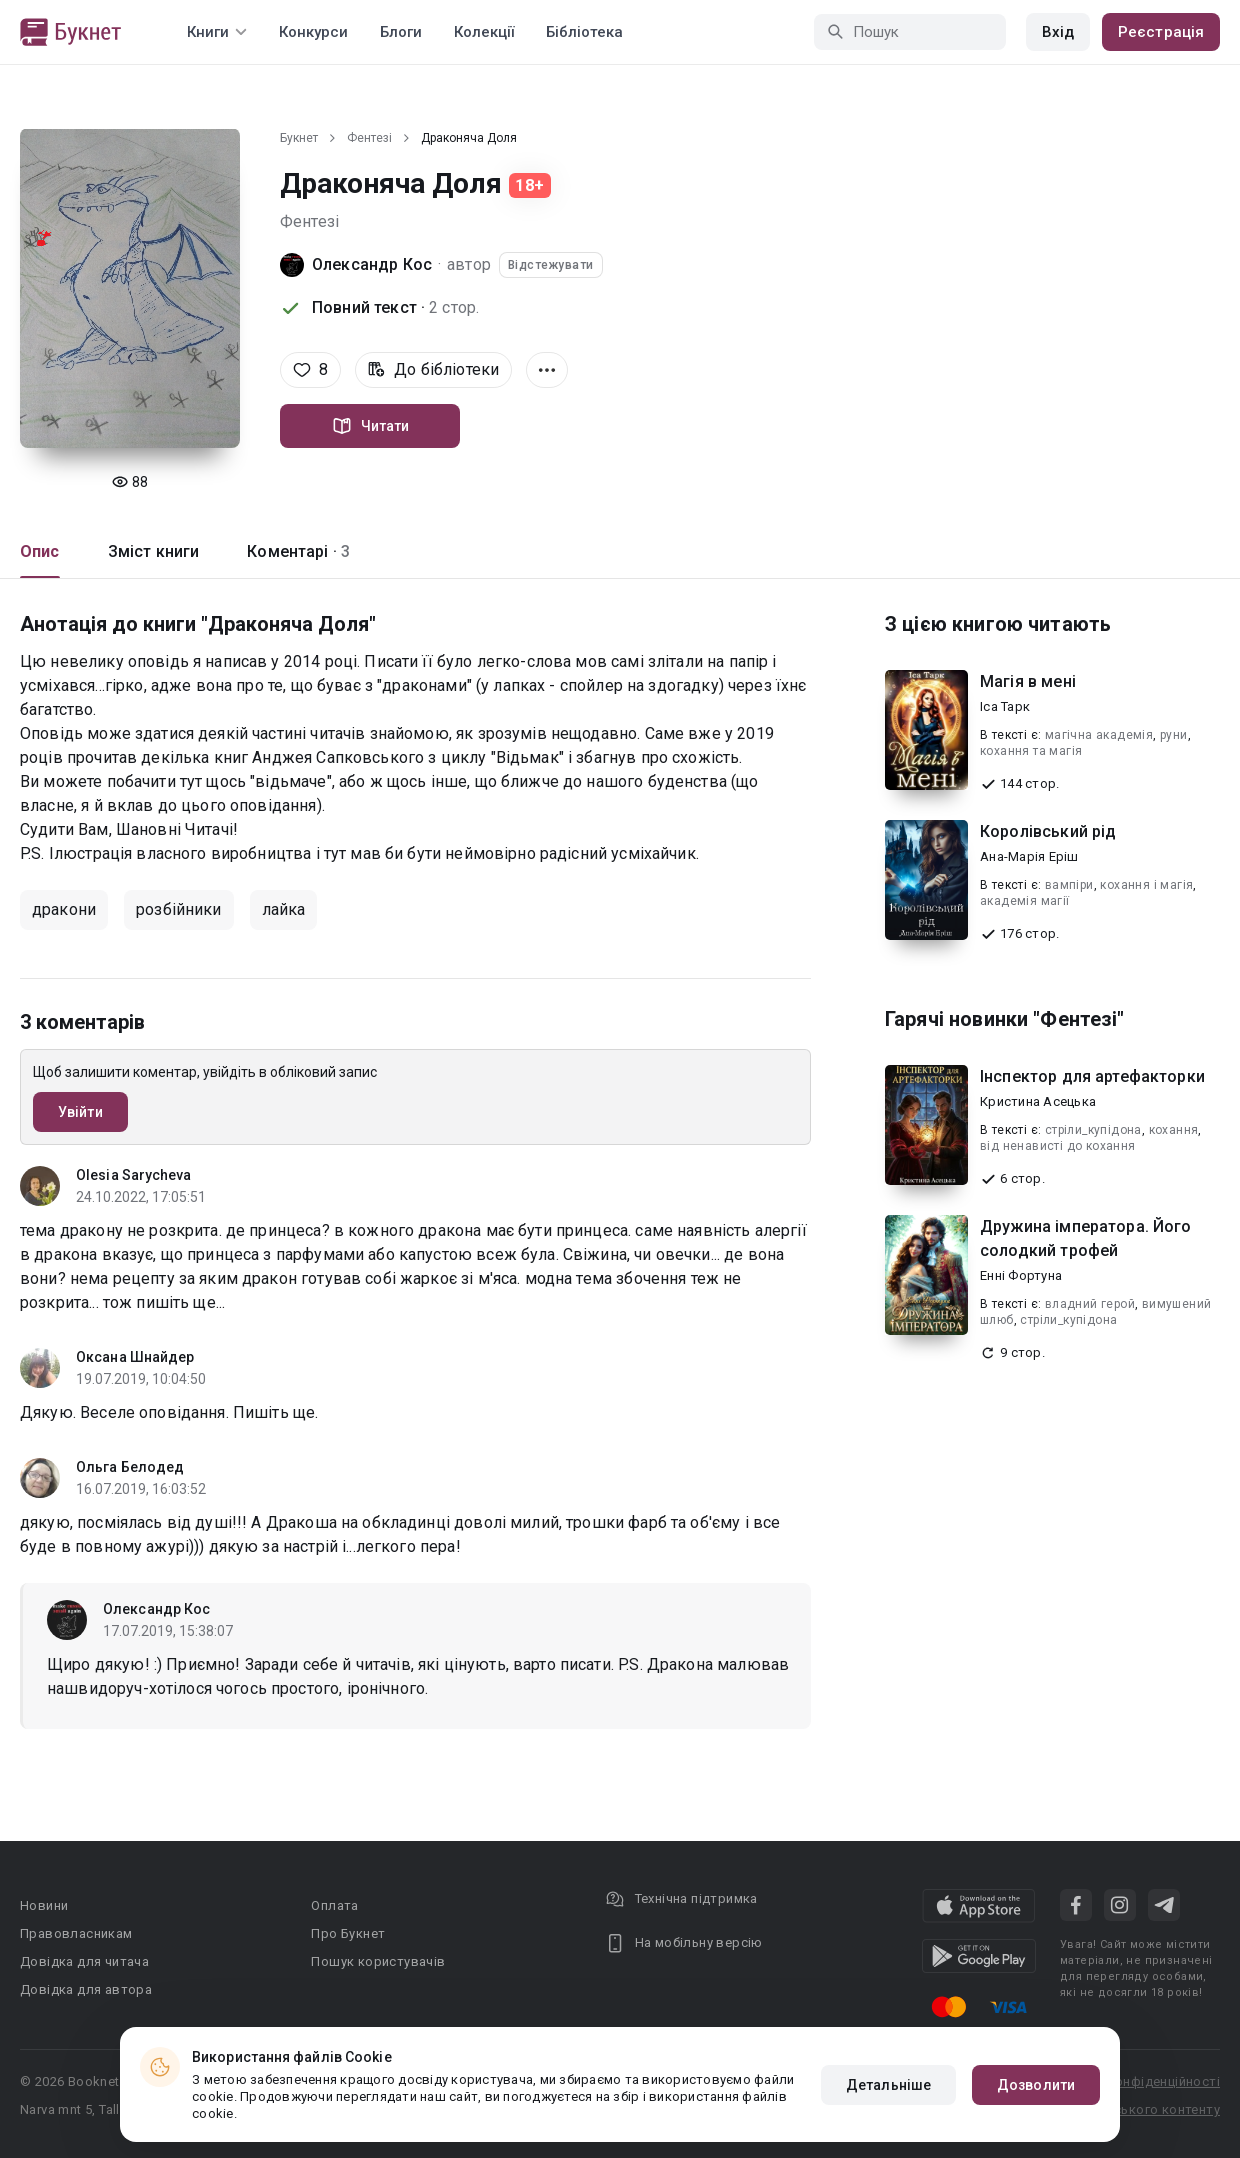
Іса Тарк (1005, 706)
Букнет (299, 138)
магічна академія (1099, 735)
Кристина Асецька (1038, 1101)
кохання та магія (1031, 751)
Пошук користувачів (378, 1961)
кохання (1174, 1130)
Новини (44, 1905)
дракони (64, 909)
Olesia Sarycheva (134, 1175)
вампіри (1069, 885)
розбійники (179, 909)
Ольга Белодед (130, 1467)
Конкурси (313, 32)
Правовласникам (76, 1933)
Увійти (80, 1112)
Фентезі (369, 138)
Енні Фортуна (1021, 1275)
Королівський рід (1048, 831)
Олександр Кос (372, 264)
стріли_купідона (1093, 1130)
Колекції (484, 32)
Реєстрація (1161, 32)
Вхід (1058, 32)
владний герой (1090, 1304)
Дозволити (1036, 2085)
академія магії (1025, 901)
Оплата (334, 1905)
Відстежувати (551, 265)
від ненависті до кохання (1058, 1146)
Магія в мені (1028, 681)
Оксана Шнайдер (135, 1357)
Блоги (401, 32)
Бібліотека (584, 32)
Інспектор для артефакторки (1092, 1076)
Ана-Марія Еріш (1029, 856)
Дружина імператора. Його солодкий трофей (1086, 1238)
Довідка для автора (86, 1989)
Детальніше (888, 2085)
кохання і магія (1146, 885)
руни (1174, 735)
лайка (284, 909)
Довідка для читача (84, 1961)
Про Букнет (348, 1933)
